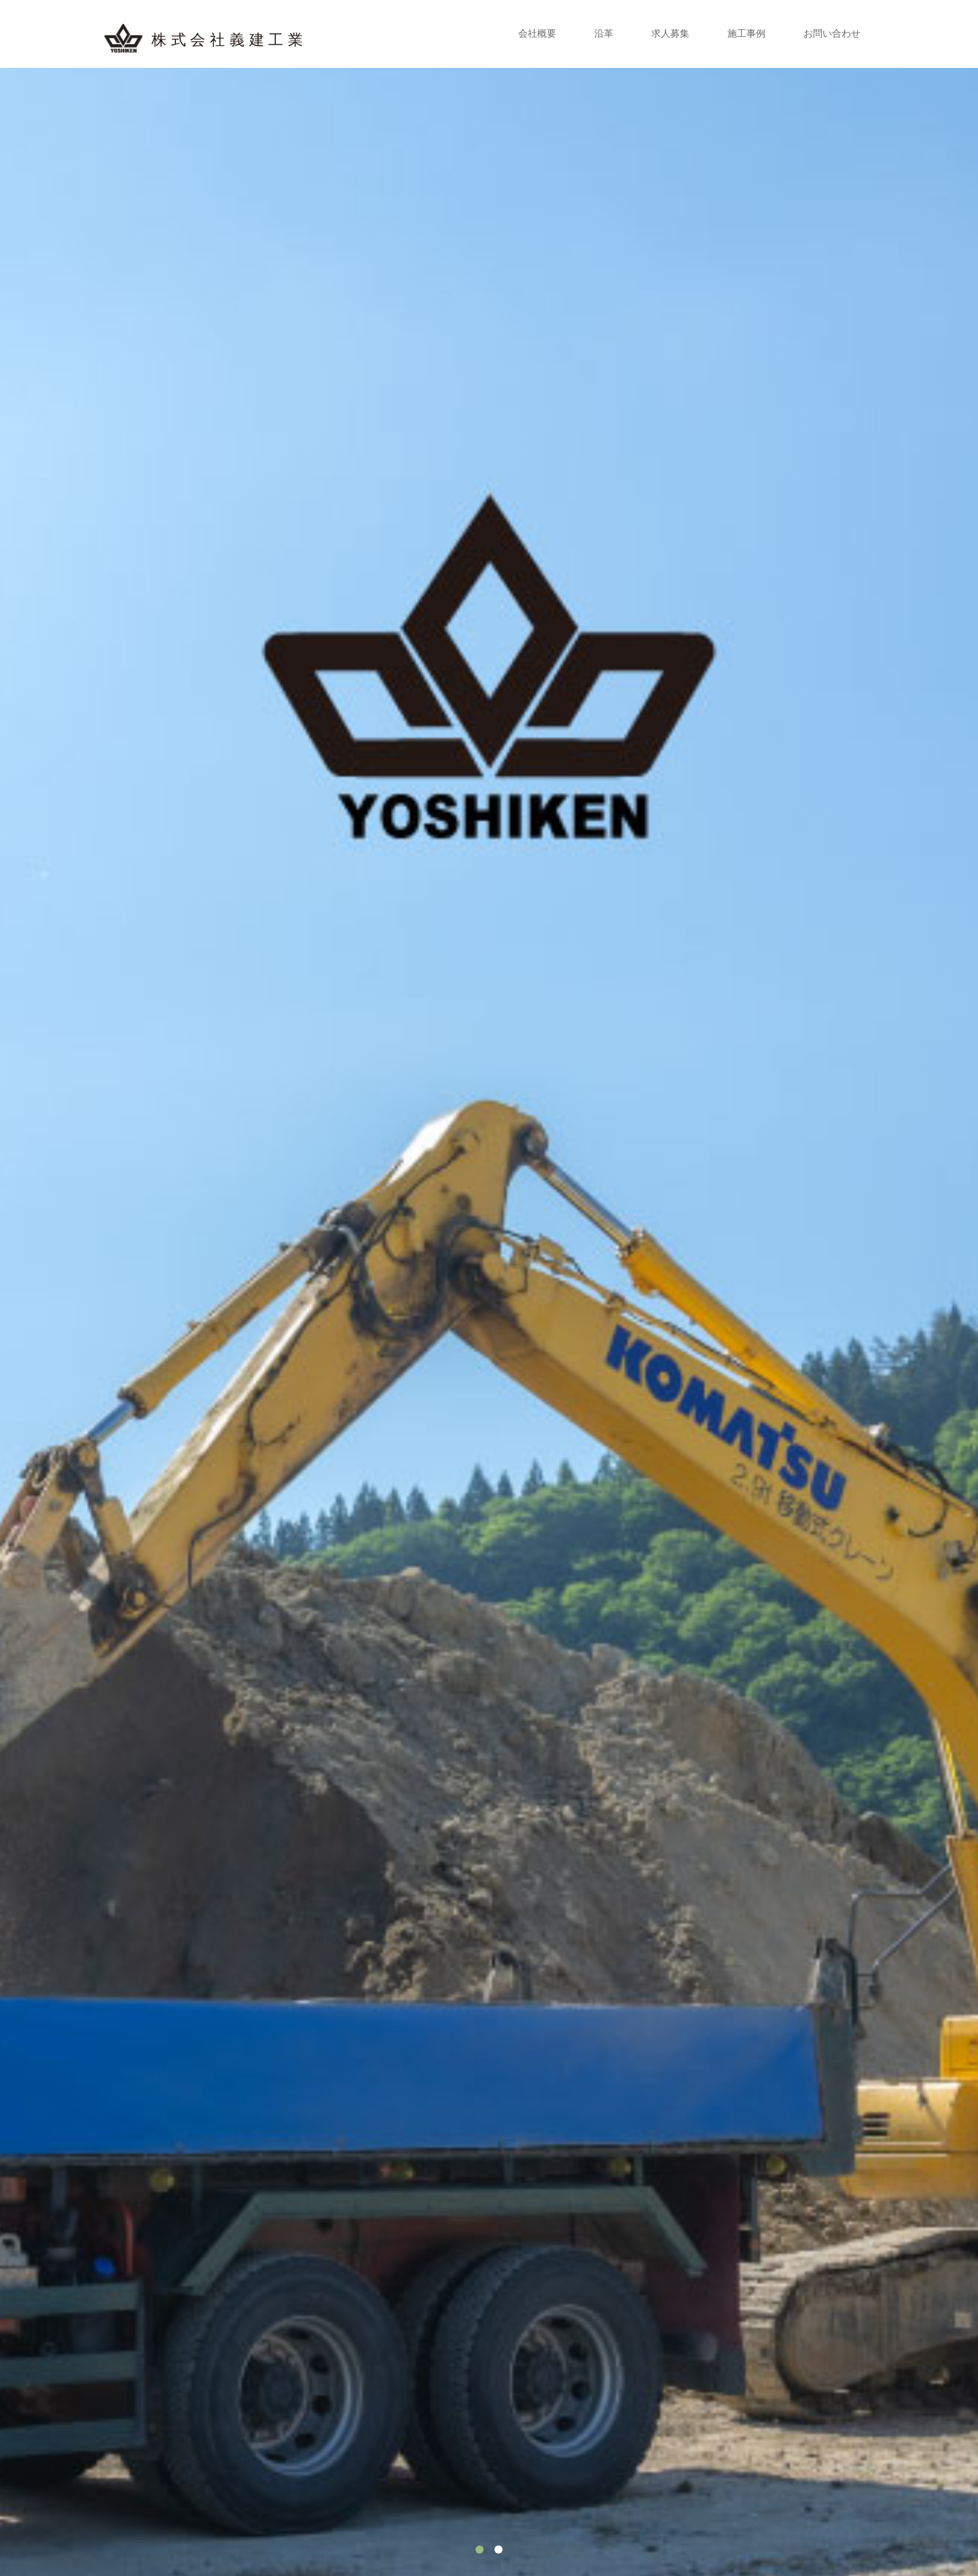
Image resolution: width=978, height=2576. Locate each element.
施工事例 (746, 34)
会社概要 (537, 34)
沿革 (603, 34)
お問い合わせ (832, 34)
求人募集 (670, 34)
